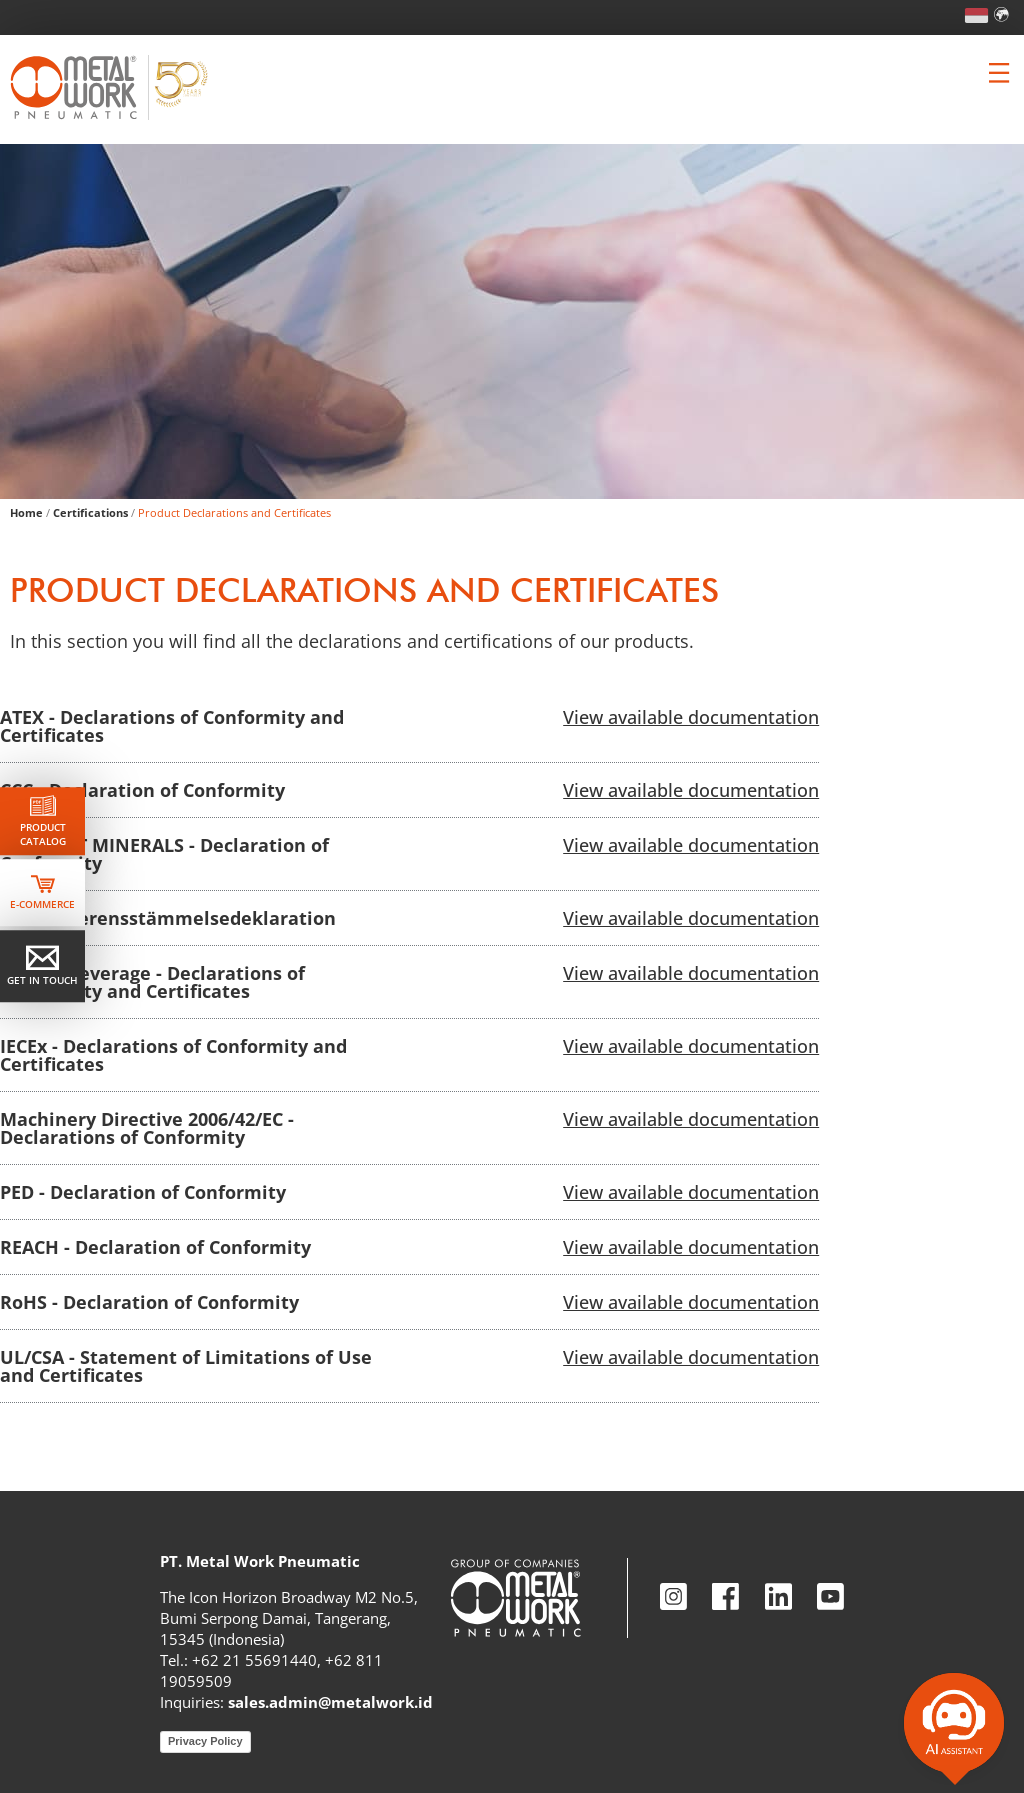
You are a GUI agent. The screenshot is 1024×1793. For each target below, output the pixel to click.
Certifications (90, 512)
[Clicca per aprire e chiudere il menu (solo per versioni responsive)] (999, 73)
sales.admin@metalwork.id (330, 1702)
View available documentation (691, 717)
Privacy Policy (205, 1741)
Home (26, 512)
